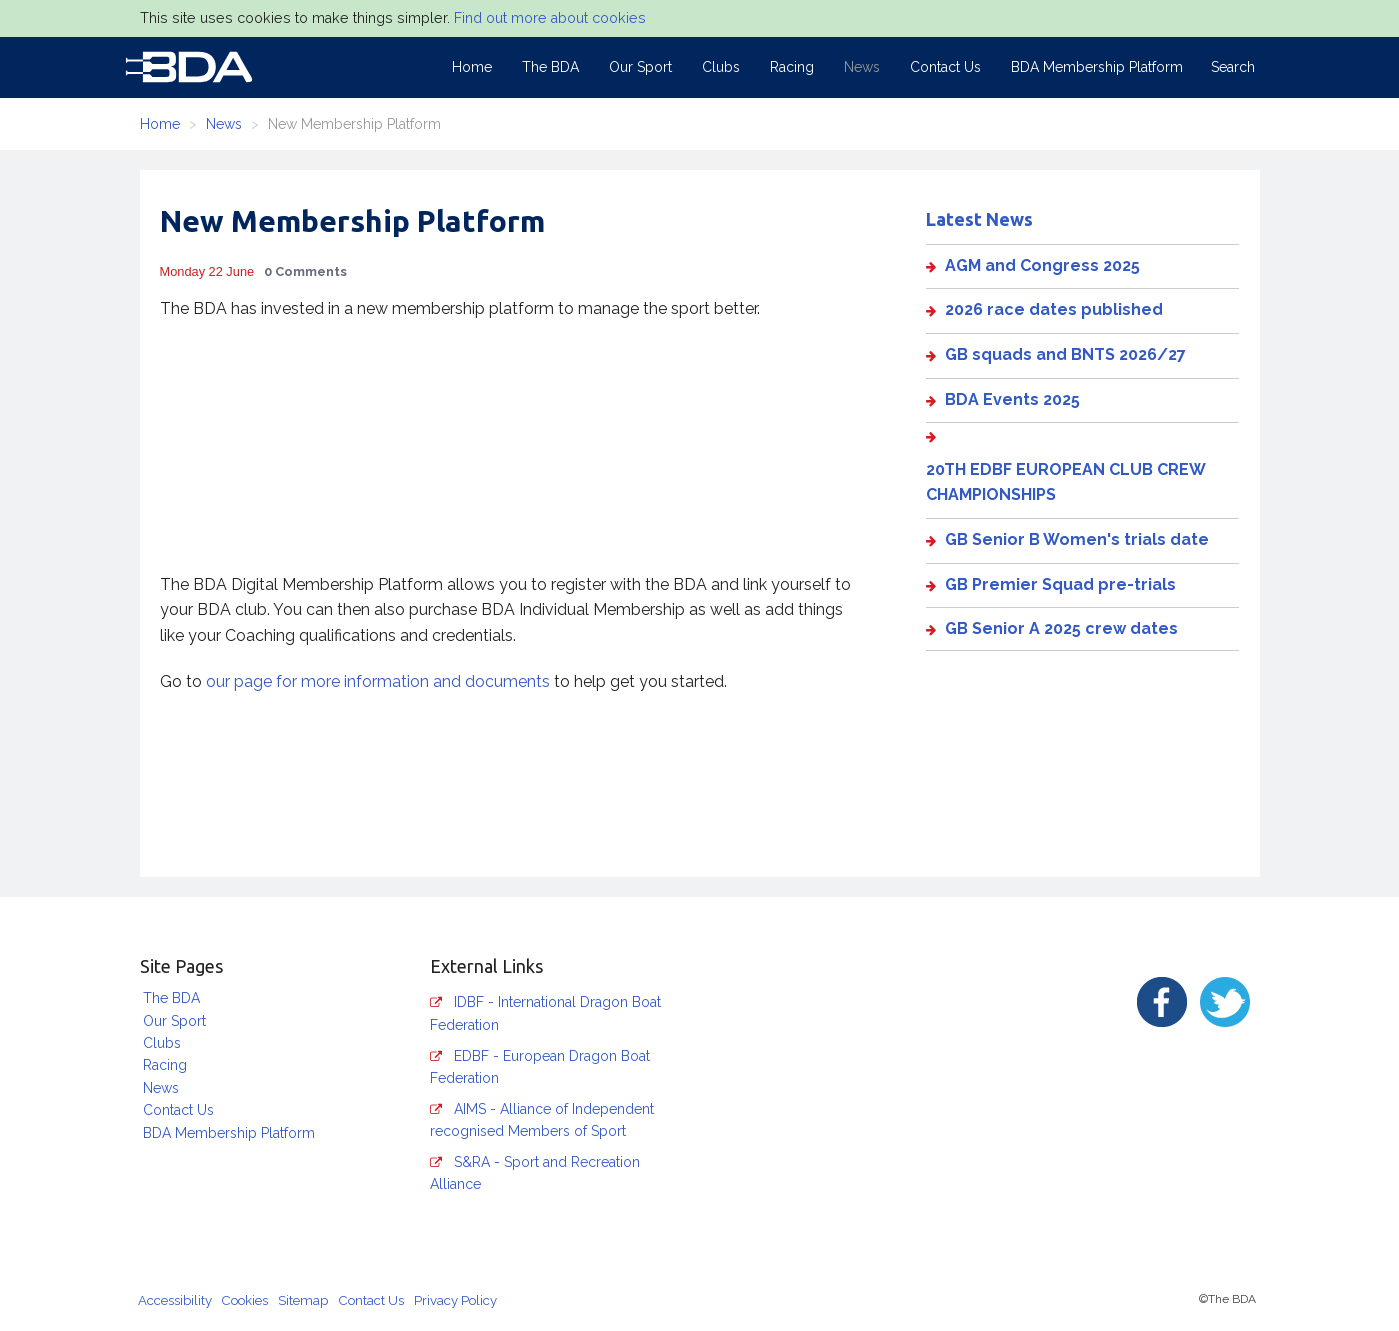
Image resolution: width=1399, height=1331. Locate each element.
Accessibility (175, 1300)
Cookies (245, 1300)
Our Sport (640, 67)
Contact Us (945, 67)
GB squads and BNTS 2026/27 (1065, 354)
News (862, 67)
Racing (792, 67)
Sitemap (303, 1300)
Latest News (979, 219)
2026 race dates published (1054, 309)
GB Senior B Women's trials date (1077, 539)
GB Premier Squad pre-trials (1060, 584)
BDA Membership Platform (1097, 67)
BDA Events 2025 (1012, 399)
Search (1233, 67)
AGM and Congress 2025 (1042, 265)
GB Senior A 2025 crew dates (1061, 628)
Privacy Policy (455, 1300)
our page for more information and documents (378, 681)
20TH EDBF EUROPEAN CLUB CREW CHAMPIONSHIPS (1065, 482)
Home (472, 67)
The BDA (550, 67)
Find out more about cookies (550, 18)
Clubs (721, 67)
